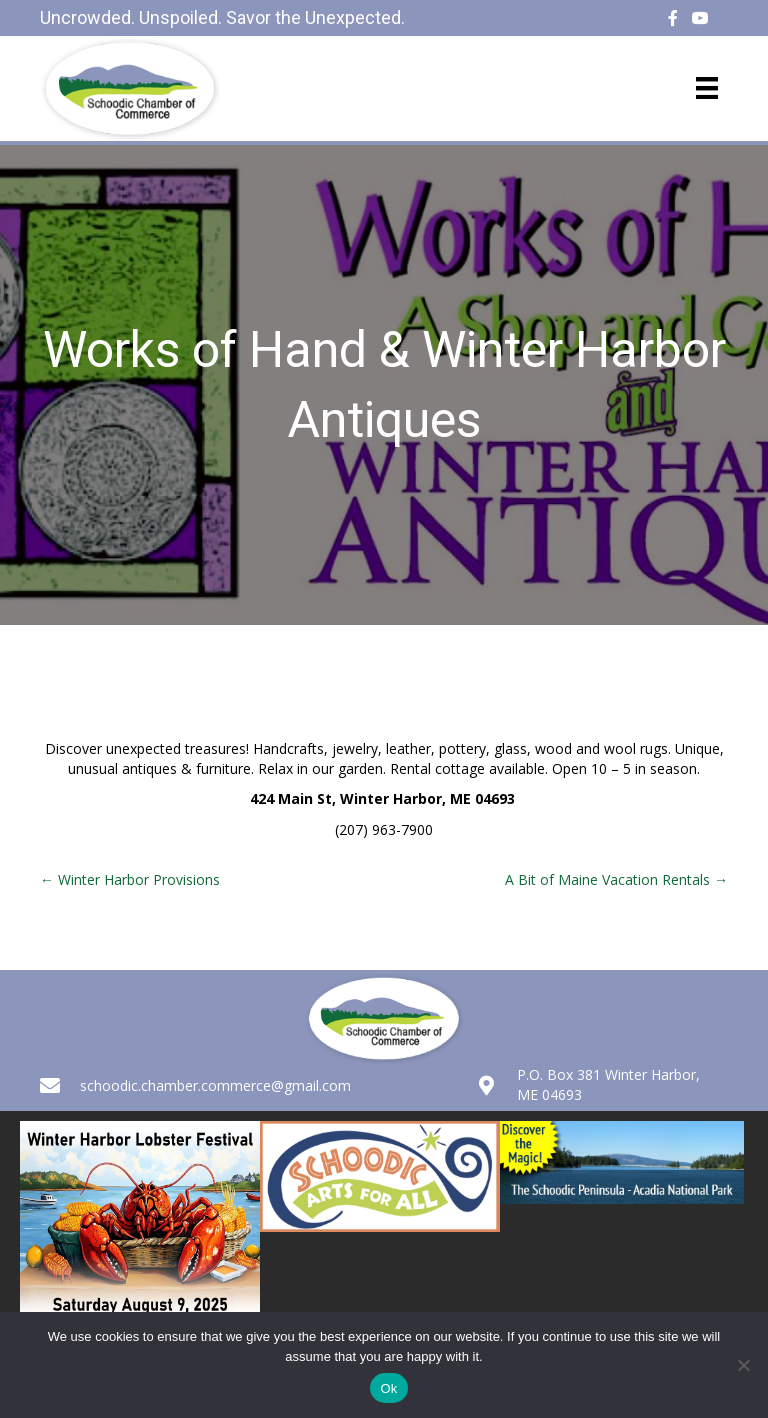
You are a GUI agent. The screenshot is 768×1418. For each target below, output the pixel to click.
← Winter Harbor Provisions (130, 879)
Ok (388, 1388)
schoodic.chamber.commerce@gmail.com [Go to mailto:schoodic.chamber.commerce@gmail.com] (215, 1085)
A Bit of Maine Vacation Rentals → (616, 879)
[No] (743, 1365)
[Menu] (707, 88)
